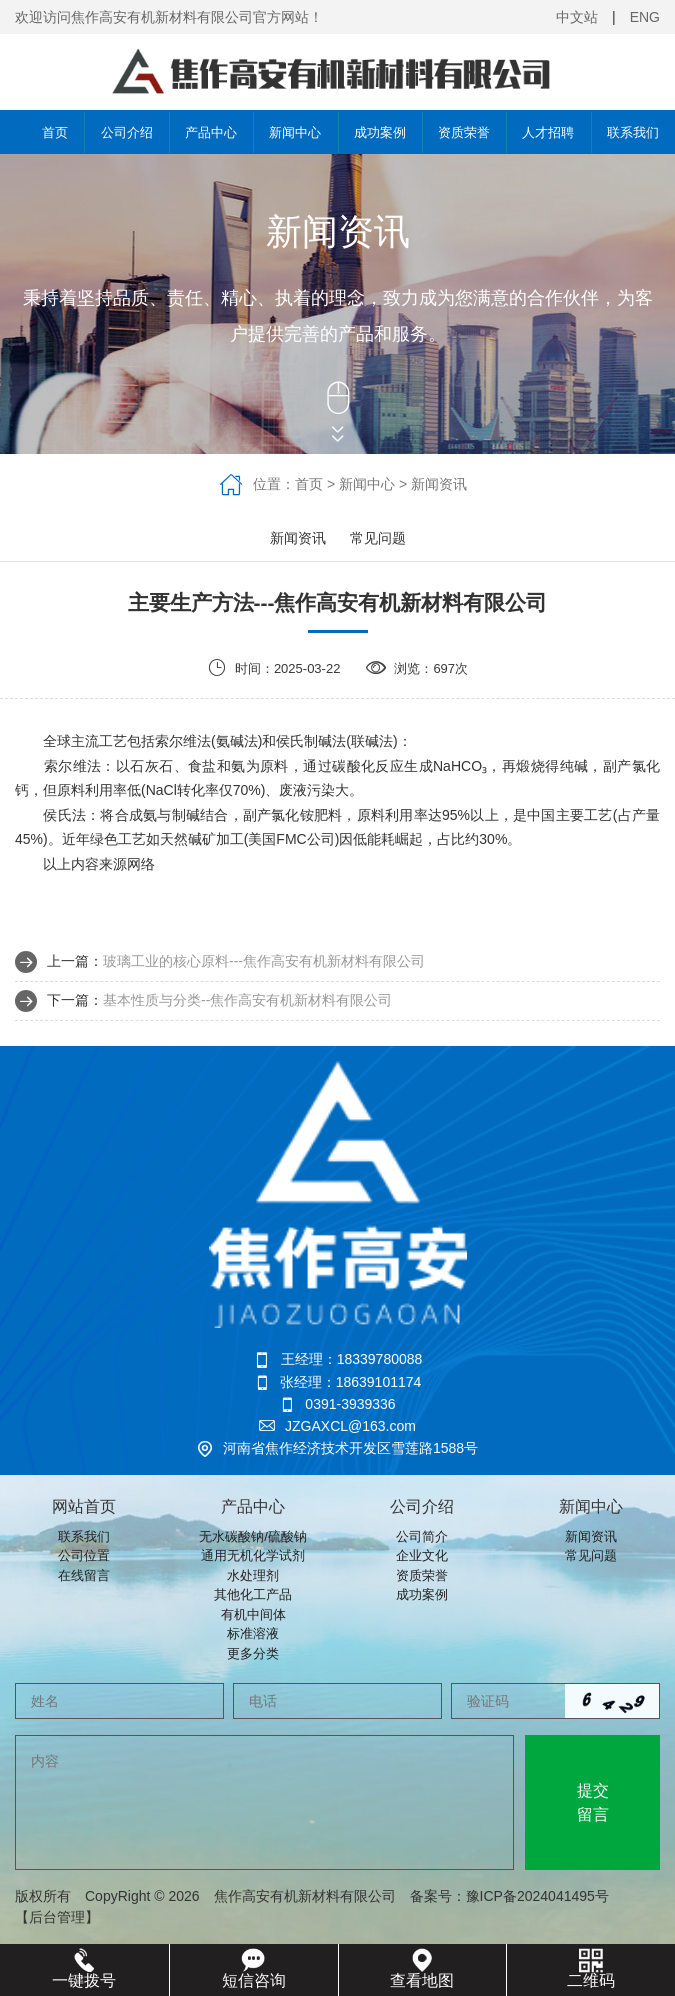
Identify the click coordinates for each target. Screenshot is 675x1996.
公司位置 (84, 1555)
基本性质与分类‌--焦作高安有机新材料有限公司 (247, 1000)
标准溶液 (253, 1633)
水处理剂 (253, 1575)
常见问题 (378, 538)
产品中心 (211, 132)
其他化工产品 (253, 1594)
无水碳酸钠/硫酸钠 (253, 1536)
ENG (645, 17)
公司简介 (422, 1536)
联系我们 (633, 132)
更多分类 (253, 1653)
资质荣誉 (464, 132)
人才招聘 (548, 132)
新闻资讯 (439, 484)
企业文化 (422, 1555)
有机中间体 (253, 1614)
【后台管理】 (57, 1917)
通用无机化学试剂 (253, 1555)
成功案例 (380, 132)
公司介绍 (127, 132)
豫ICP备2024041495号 (544, 1896)
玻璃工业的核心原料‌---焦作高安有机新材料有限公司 (264, 961)
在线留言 (84, 1575)
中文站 (577, 17)
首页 (42, 132)
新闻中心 (295, 132)
